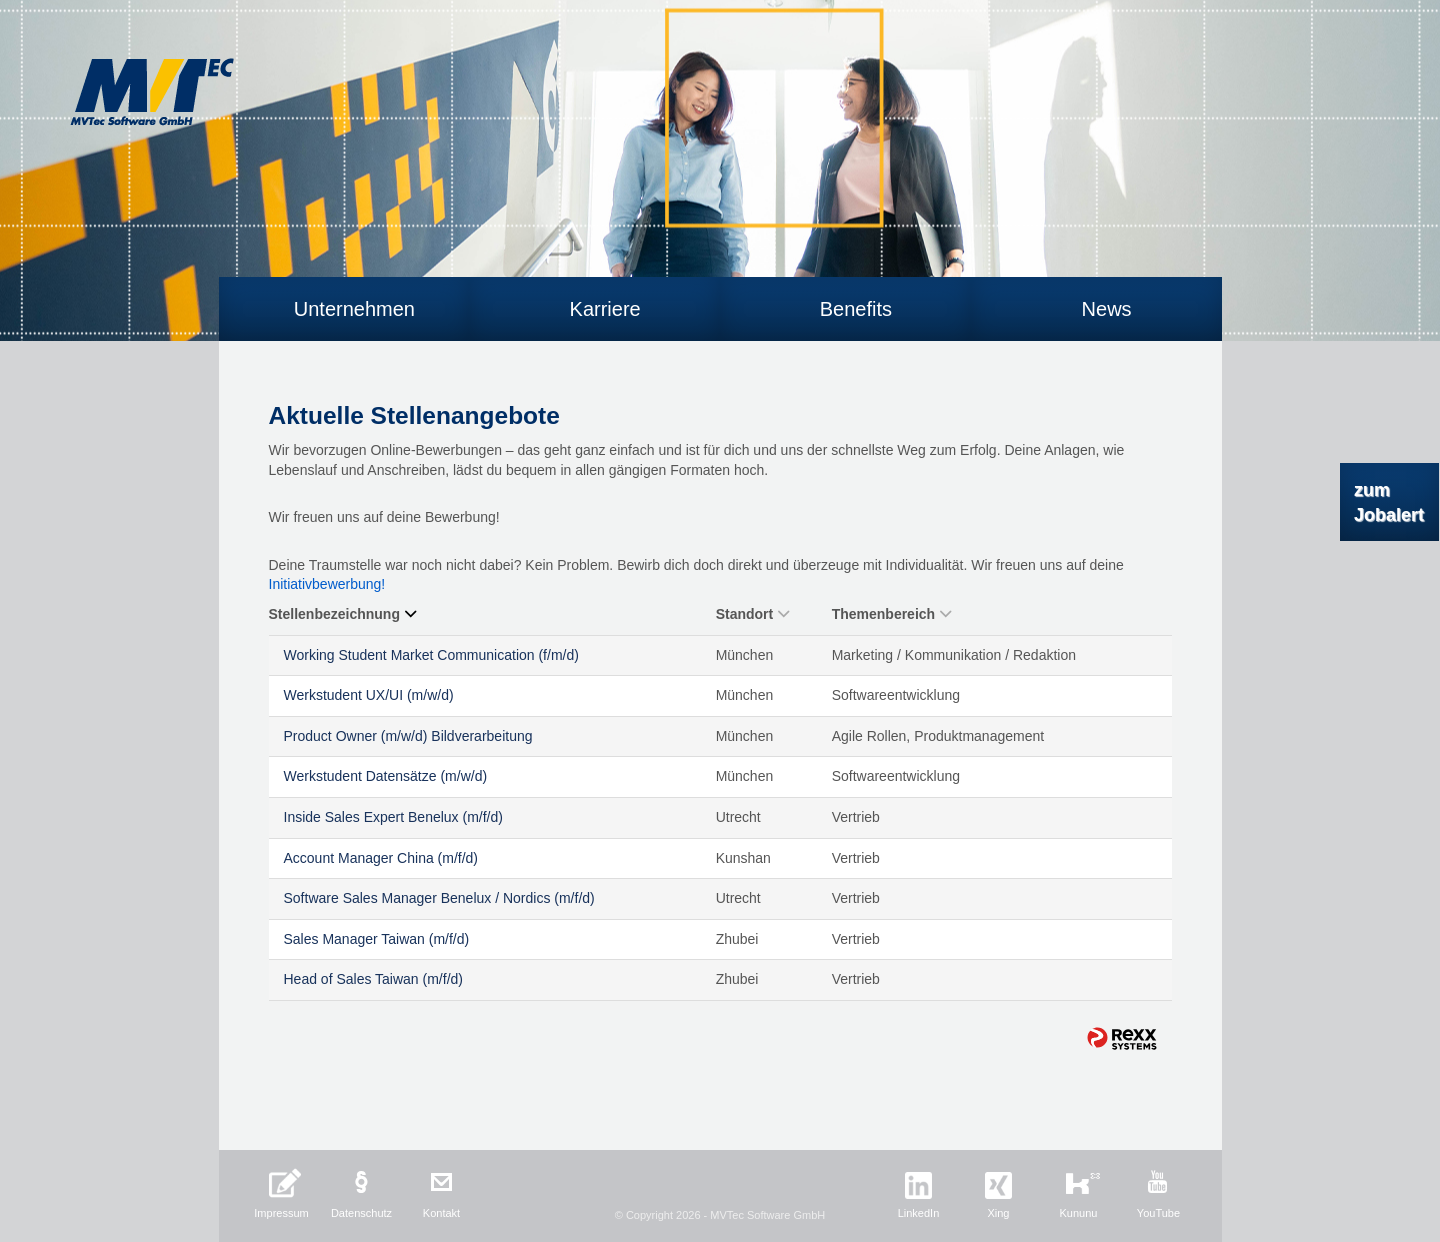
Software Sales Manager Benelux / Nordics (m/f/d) (439, 898)
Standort (753, 614)
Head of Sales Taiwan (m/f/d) (374, 979)
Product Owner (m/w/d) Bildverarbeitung (408, 736)
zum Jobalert (1389, 502)
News (1107, 309)
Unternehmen (354, 309)
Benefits (856, 309)
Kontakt (441, 1213)
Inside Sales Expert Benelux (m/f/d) (393, 817)
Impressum (281, 1213)
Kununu (1079, 1213)
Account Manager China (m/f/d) (381, 858)
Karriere (605, 309)
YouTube (1158, 1213)
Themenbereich (891, 614)
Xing (998, 1213)
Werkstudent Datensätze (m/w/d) (386, 776)
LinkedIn (919, 1213)
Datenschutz (361, 1213)
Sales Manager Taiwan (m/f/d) (377, 939)
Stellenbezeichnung (342, 614)
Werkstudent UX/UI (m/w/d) (369, 695)
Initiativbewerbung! (327, 584)
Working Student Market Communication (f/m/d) (431, 655)
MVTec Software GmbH (152, 92)
